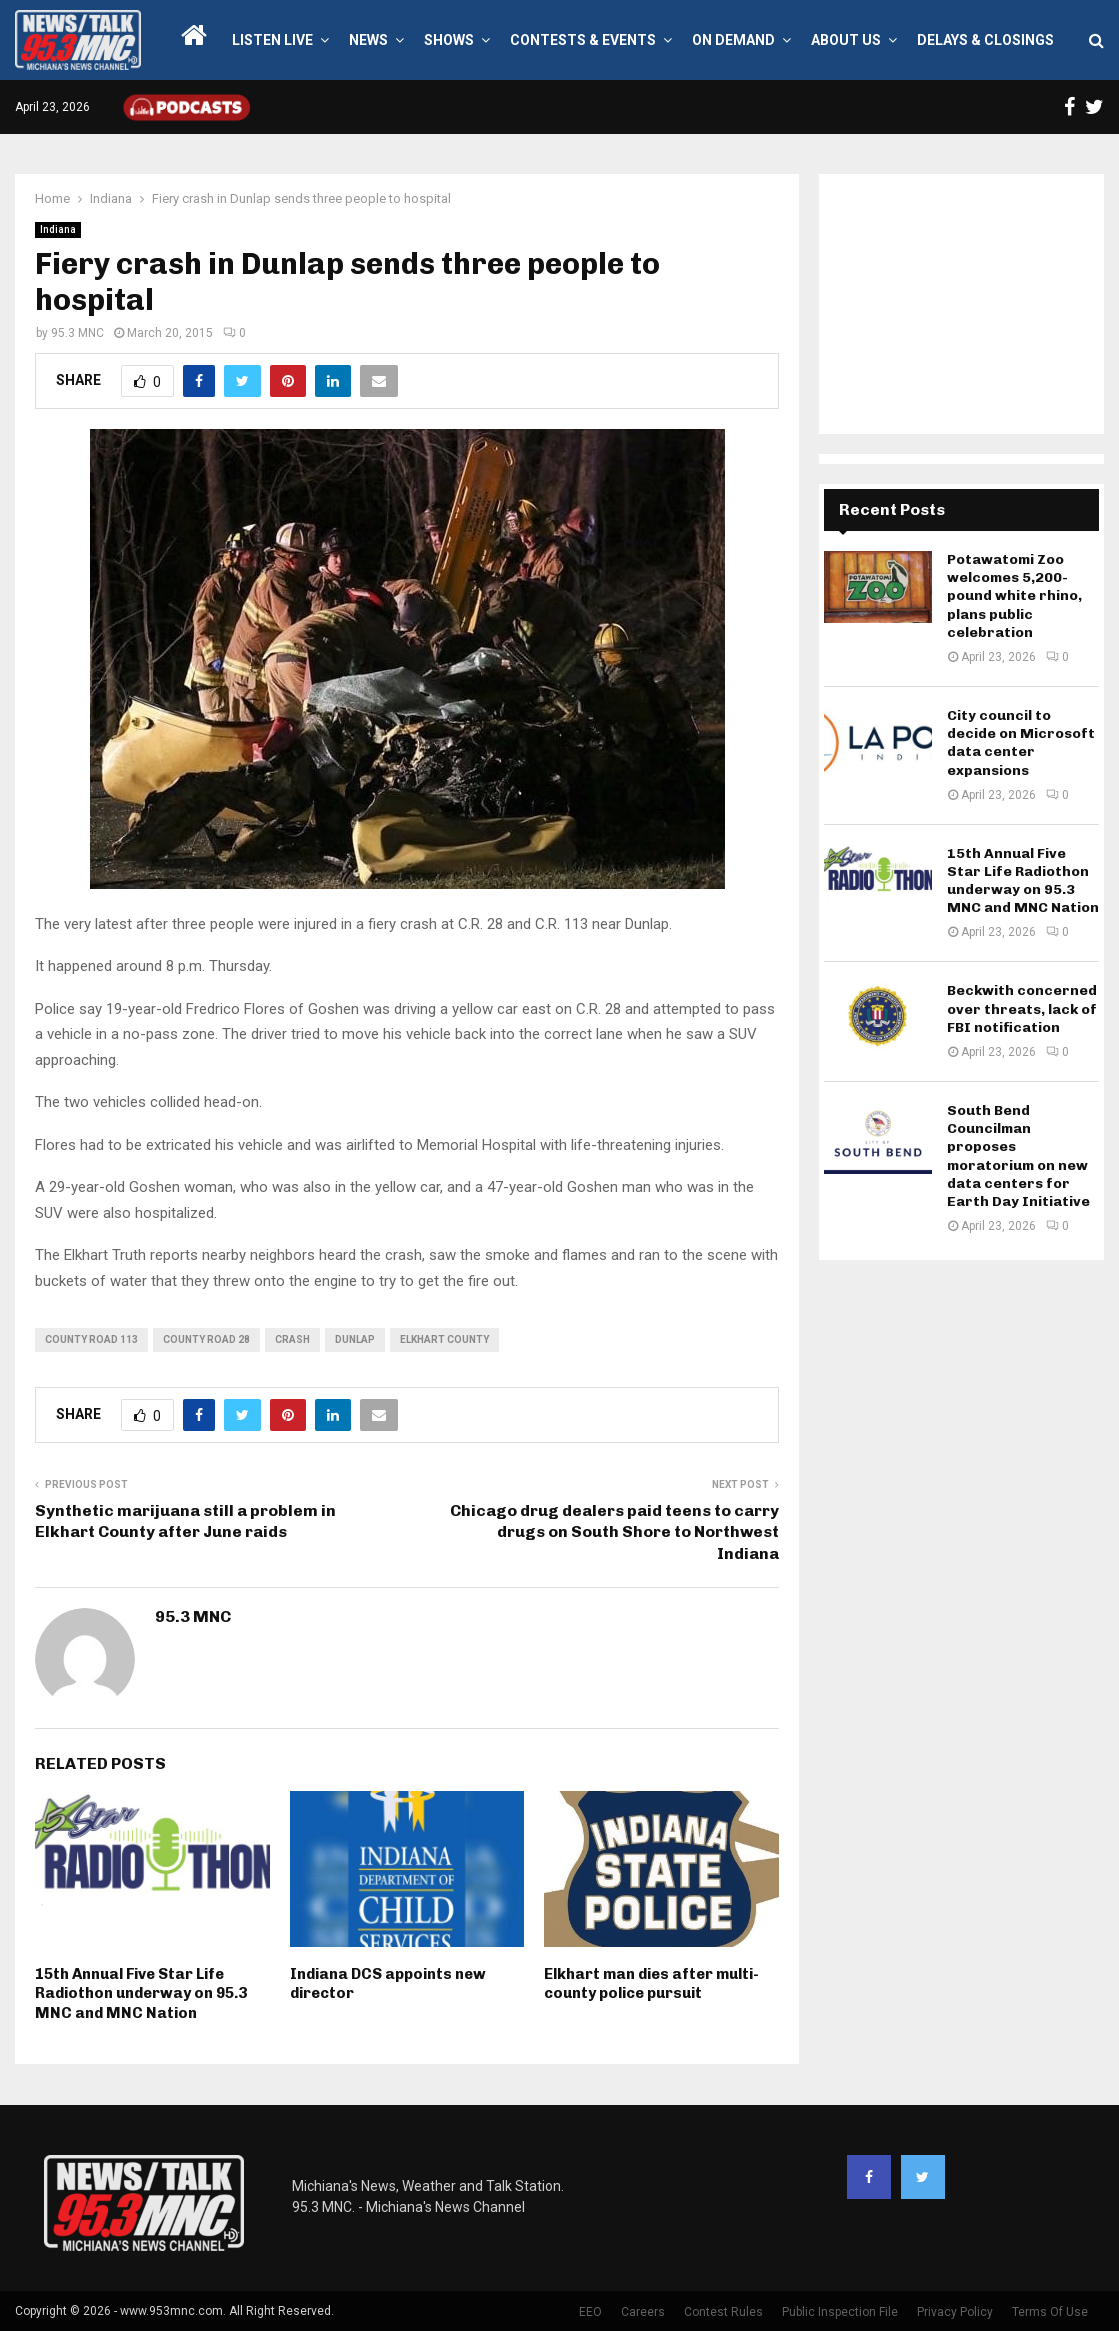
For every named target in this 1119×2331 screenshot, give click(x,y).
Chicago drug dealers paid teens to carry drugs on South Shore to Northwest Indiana (614, 1532)
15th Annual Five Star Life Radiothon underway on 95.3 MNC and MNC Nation (141, 1993)
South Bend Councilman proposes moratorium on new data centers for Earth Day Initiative (1018, 1156)
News (368, 40)
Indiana (58, 229)
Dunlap (355, 1339)
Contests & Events (583, 40)
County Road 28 (206, 1339)
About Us (846, 40)
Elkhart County (444, 1339)
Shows (449, 40)
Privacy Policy (955, 2312)
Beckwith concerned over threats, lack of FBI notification (1022, 1008)
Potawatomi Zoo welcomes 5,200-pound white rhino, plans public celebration (1014, 596)
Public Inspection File (840, 2312)
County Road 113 (91, 1339)
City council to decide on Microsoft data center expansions (1021, 743)
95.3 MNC (77, 333)
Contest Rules (723, 2312)
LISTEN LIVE (272, 40)
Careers (643, 2312)
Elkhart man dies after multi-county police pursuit (651, 1984)
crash (292, 1339)
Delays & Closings (985, 40)
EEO (590, 2312)
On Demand (733, 40)
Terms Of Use (1050, 2312)
